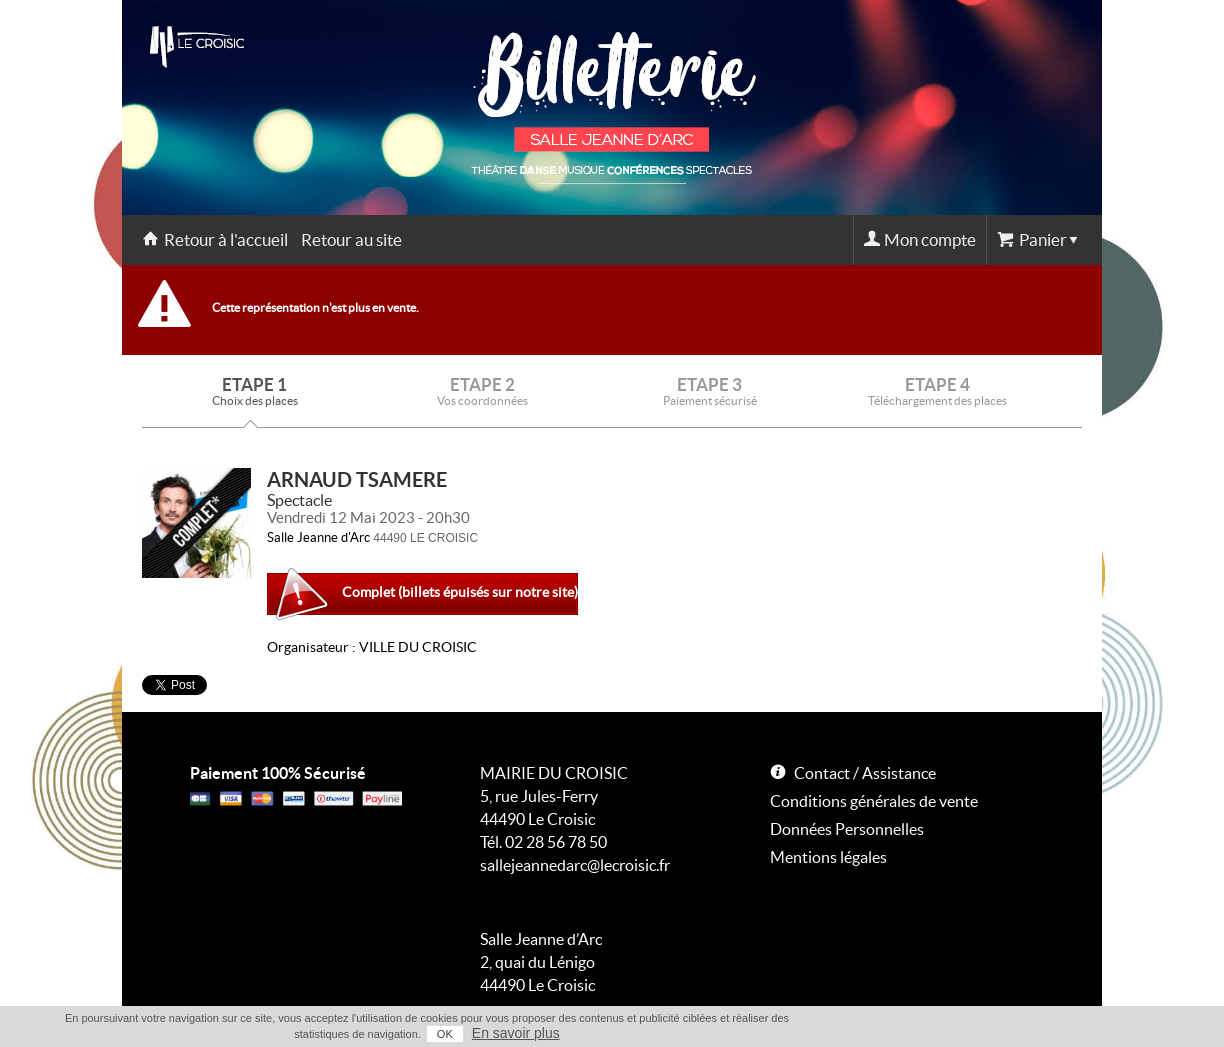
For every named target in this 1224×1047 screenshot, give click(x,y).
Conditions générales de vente (874, 801)
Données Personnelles (847, 829)
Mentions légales (828, 857)
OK (445, 1034)
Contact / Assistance (865, 773)
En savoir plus (516, 1033)
